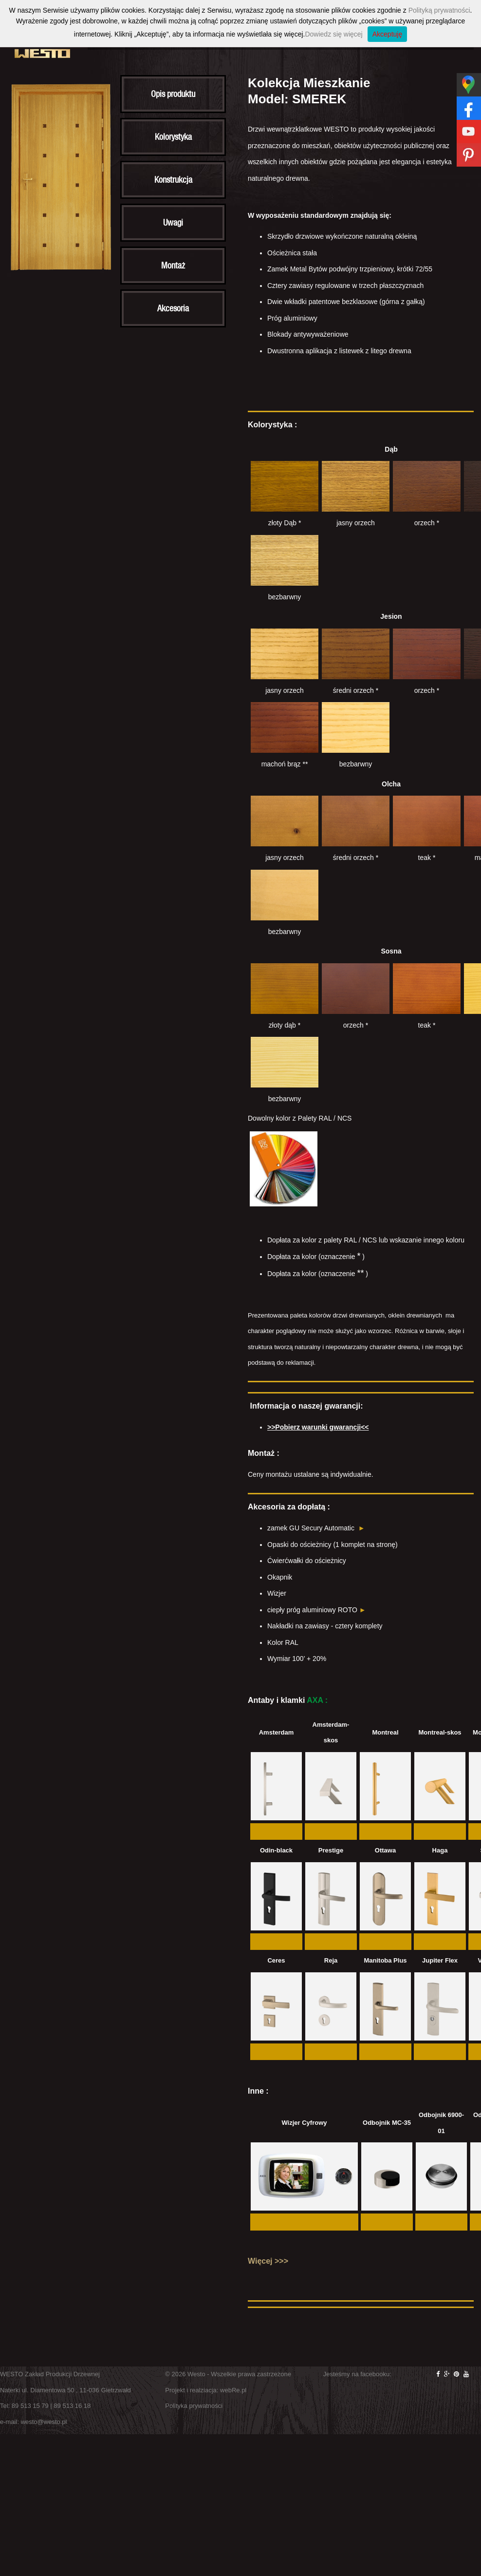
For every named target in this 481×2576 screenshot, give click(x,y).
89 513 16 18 (72, 2405)
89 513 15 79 (30, 2405)
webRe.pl (233, 2390)
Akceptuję (387, 34)
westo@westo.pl (44, 2421)
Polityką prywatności (439, 10)
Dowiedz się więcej (333, 34)
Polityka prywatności (193, 2405)
